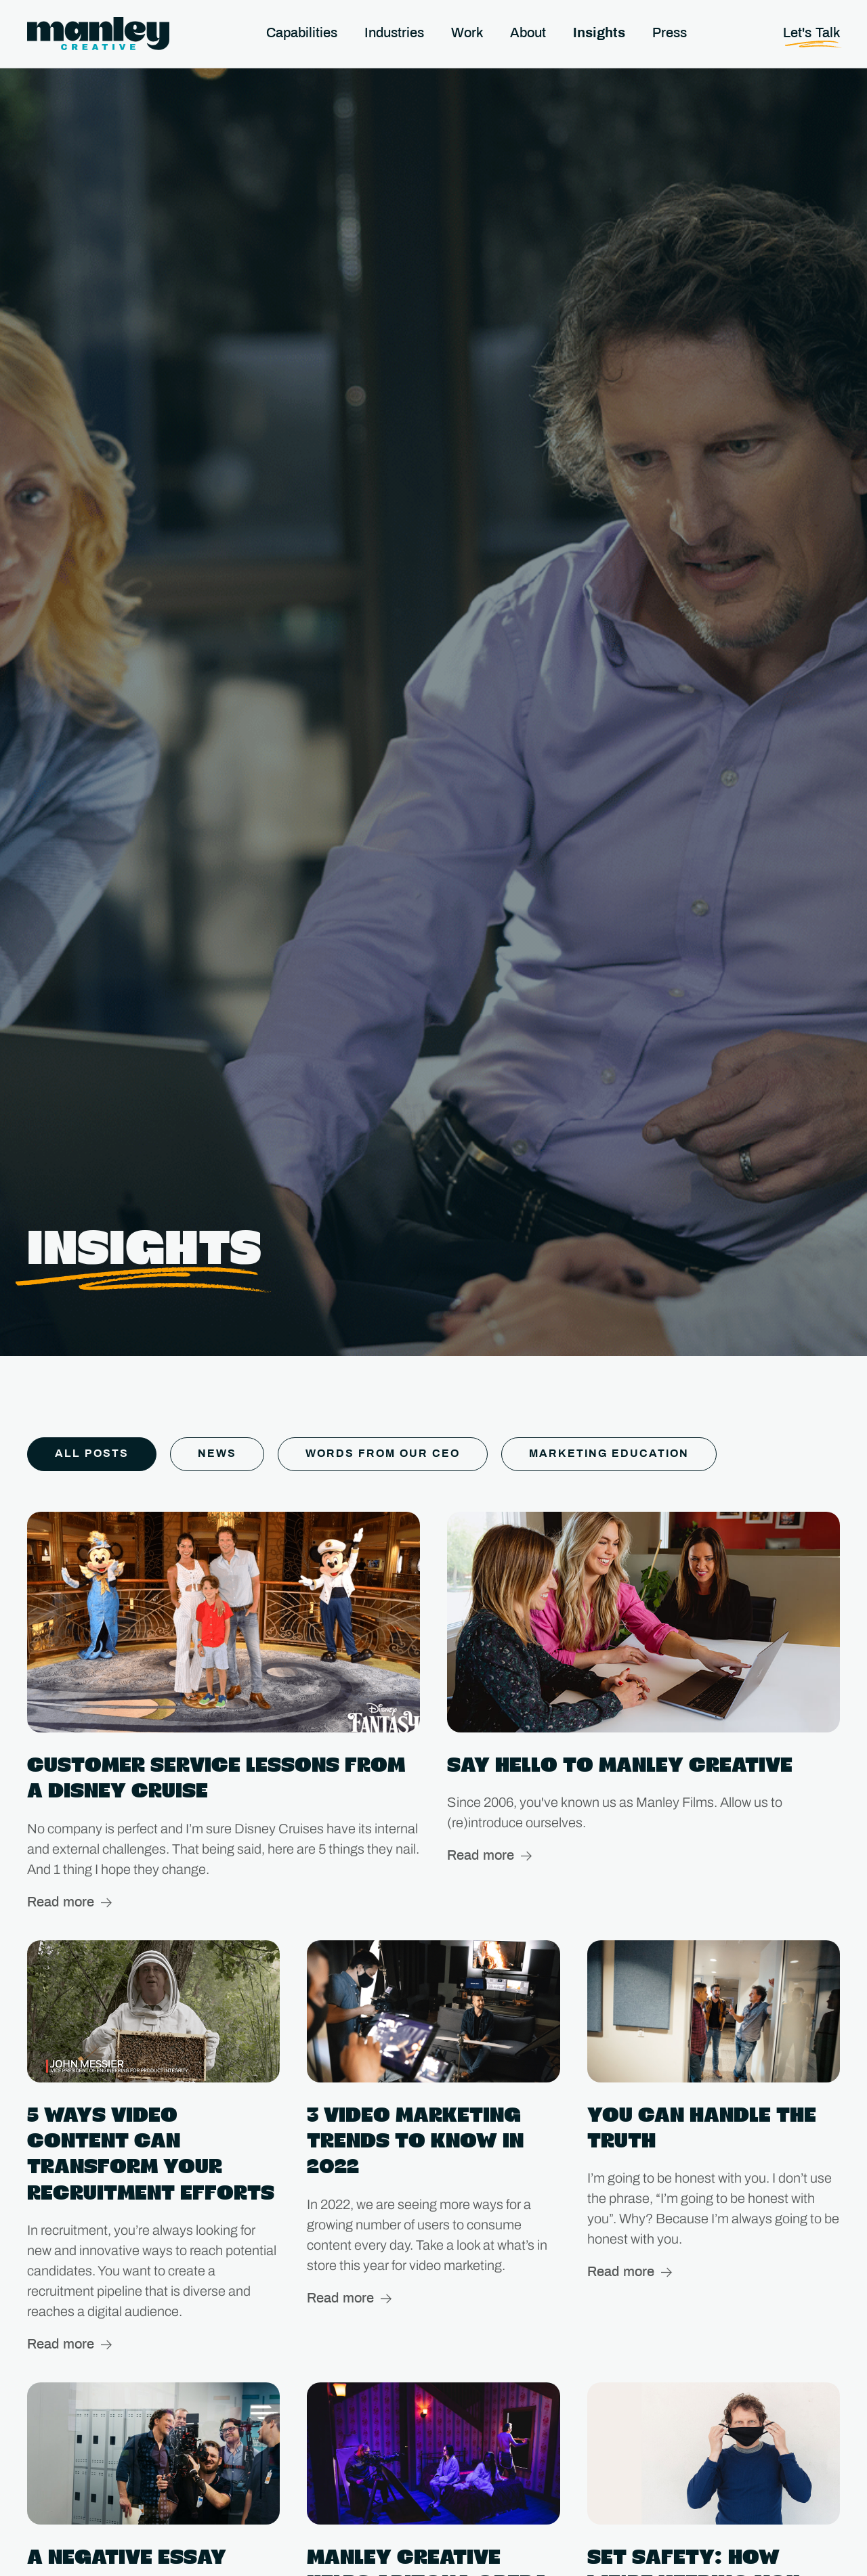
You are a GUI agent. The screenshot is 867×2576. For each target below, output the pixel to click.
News (217, 1454)
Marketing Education (609, 1454)
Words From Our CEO (382, 1454)
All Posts (92, 1454)
